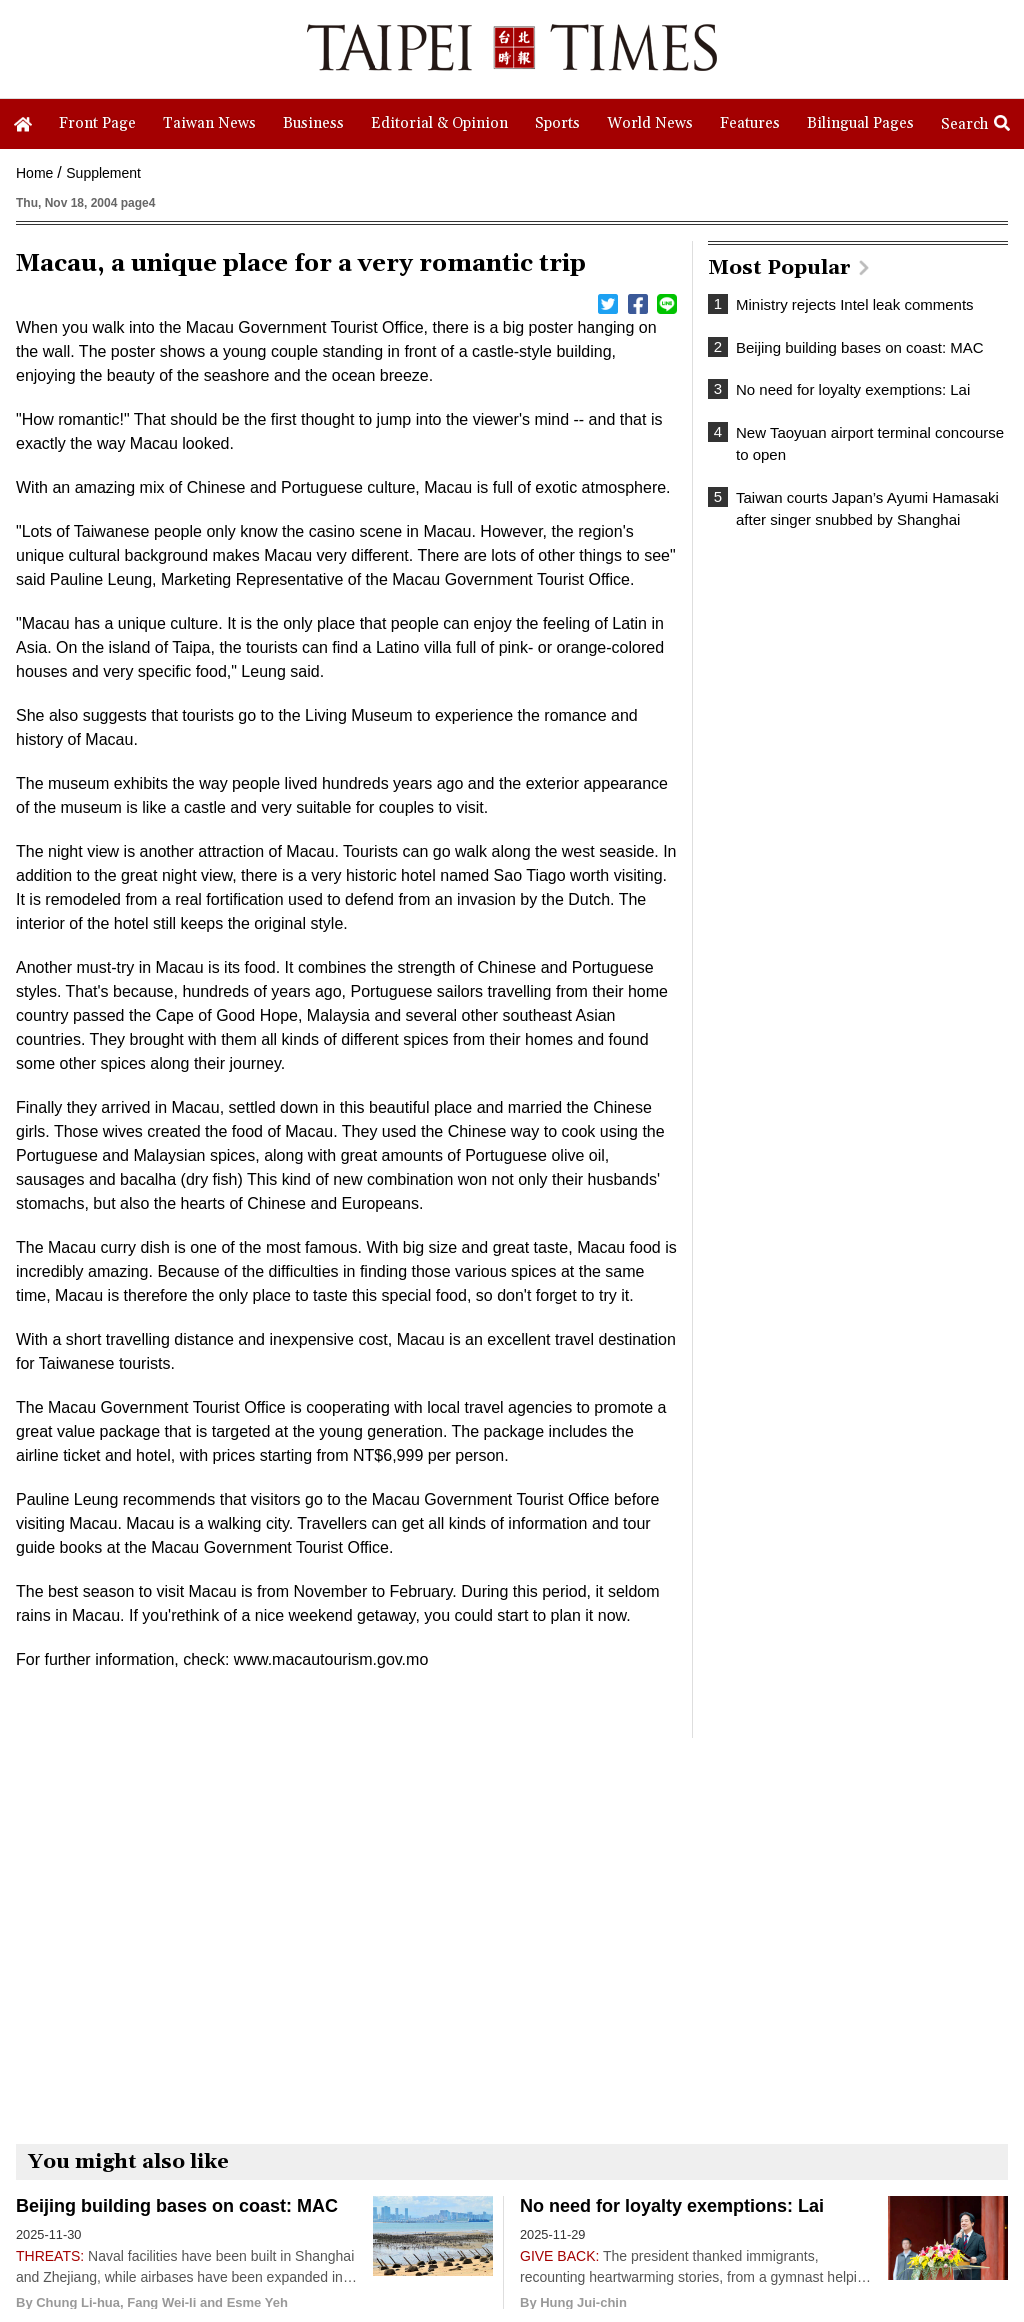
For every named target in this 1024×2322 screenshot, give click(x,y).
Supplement (103, 173)
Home (34, 173)
